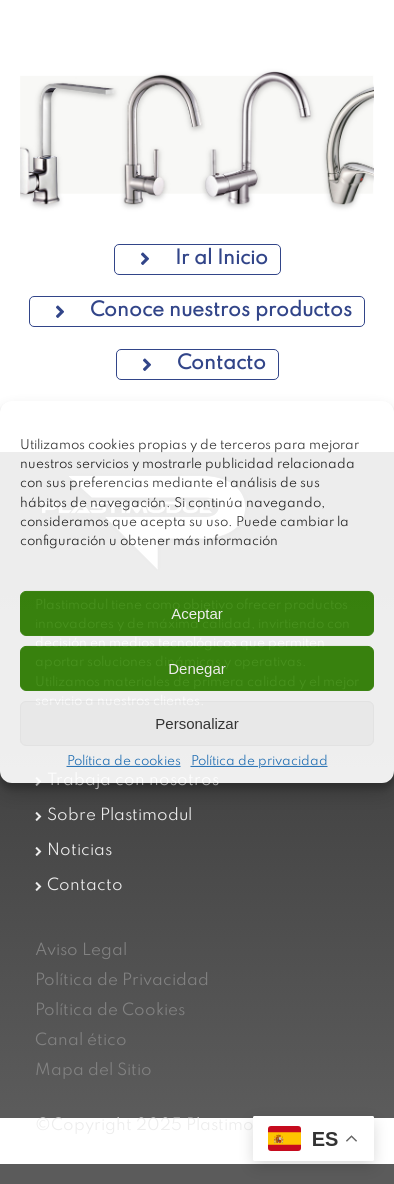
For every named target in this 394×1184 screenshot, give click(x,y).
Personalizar (196, 723)
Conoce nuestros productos (203, 311)
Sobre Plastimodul (119, 815)
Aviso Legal (81, 950)
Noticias (79, 850)
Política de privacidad (259, 762)
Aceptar (197, 613)
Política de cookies (124, 762)
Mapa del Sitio (93, 1070)
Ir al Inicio (204, 259)
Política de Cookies (110, 1010)
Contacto (204, 364)
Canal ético (81, 1040)
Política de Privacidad (122, 980)
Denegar (197, 668)
